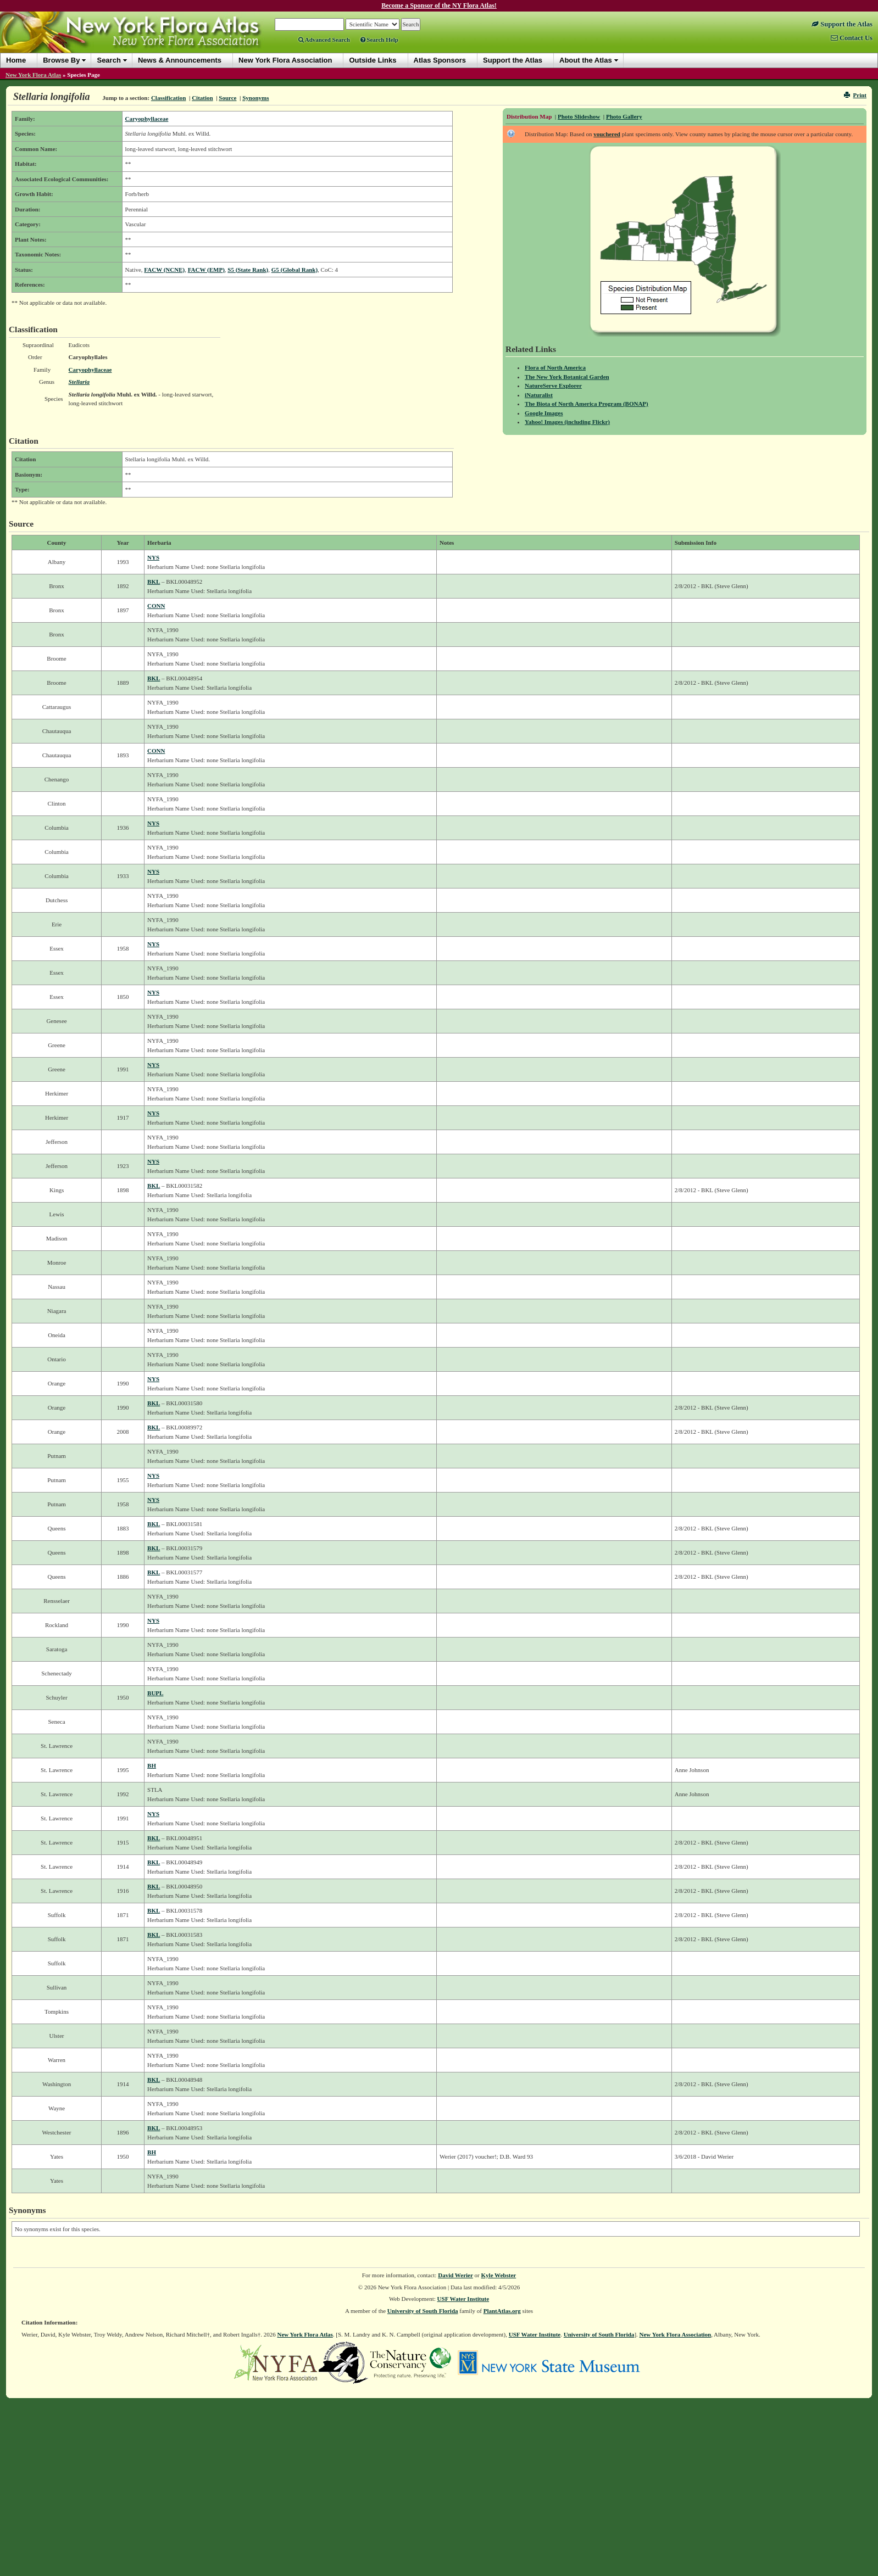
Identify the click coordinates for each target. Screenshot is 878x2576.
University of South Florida (422, 2310)
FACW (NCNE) (164, 269)
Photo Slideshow (579, 116)
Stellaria (79, 381)
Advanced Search (324, 39)
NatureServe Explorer (553, 385)
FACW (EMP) (206, 269)
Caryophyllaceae (147, 118)
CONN (156, 605)
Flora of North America (555, 367)
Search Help (379, 39)
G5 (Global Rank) (294, 269)
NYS (153, 557)
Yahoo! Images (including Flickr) (567, 421)
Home (16, 60)
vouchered (606, 134)
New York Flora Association (676, 2334)
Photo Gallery (624, 116)
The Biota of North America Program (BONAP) (586, 403)
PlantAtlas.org (502, 2310)
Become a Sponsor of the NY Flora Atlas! (439, 5)
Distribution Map (529, 116)
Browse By (61, 60)
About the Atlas (585, 60)
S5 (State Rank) (247, 269)
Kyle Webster (498, 2275)
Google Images (544, 413)
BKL (153, 581)
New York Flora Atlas (33, 74)
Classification (168, 97)
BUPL (155, 1693)
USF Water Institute (463, 2298)
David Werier (455, 2275)
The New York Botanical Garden (567, 376)
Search (108, 60)
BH (151, 1765)
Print (855, 95)
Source (227, 97)
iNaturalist (539, 395)
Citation (202, 97)
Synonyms (255, 97)
